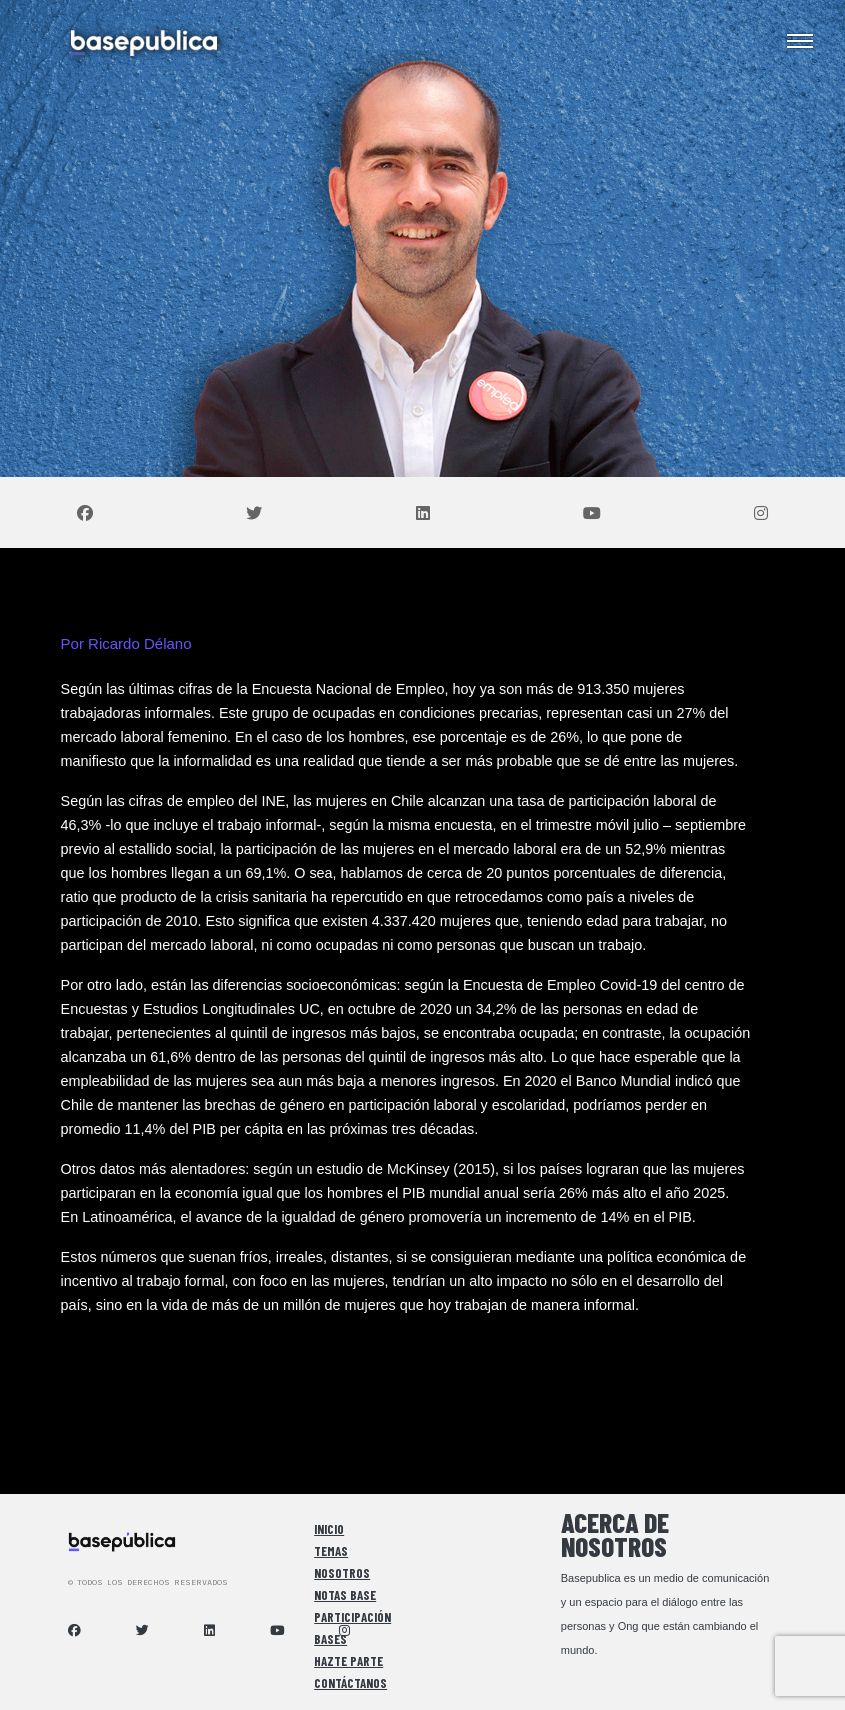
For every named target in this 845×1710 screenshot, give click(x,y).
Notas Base (345, 1595)
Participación (352, 1617)
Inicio (329, 1529)
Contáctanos (350, 1683)
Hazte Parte (348, 1661)
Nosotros (342, 1573)
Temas (331, 1551)
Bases (330, 1639)
